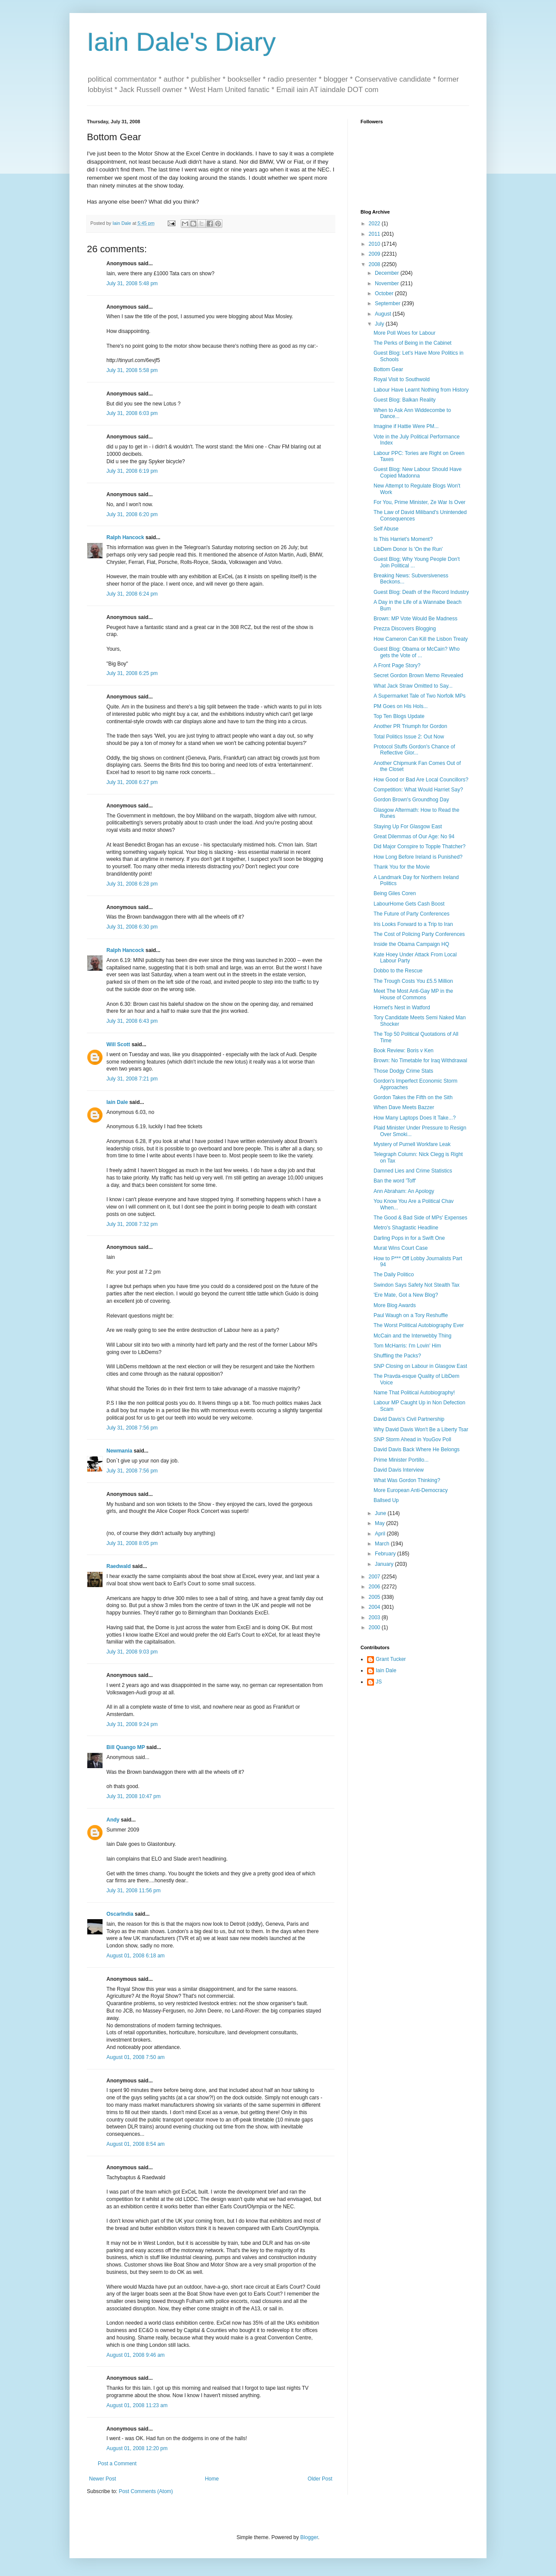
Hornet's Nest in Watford (402, 1008)
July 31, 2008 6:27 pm (132, 782)
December (387, 273)
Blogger (309, 2537)
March (383, 1544)
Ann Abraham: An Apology (404, 1191)
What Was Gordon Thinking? (407, 1480)
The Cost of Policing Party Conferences (419, 934)
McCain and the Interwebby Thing (412, 1336)
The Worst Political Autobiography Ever (419, 1325)
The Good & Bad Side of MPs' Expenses (420, 1218)
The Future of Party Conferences (412, 914)
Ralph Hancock (125, 537)
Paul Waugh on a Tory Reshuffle (411, 1315)
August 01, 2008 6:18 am (135, 1956)
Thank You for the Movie (402, 867)
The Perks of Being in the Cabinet (412, 343)
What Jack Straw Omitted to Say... (413, 686)
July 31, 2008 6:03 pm (132, 413)
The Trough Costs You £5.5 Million (413, 981)
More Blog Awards (395, 1305)
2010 (375, 244)
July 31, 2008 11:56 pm (133, 1891)
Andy (112, 1820)
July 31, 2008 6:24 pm (132, 594)
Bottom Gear (388, 369)
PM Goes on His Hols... (401, 706)
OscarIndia (119, 1914)
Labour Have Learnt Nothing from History (421, 390)
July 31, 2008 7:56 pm (132, 1428)
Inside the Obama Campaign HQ (411, 944)
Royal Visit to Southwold (402, 379)
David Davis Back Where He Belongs (417, 1449)
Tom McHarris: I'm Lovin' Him (407, 1346)
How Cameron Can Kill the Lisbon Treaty (421, 639)
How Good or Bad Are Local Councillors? (421, 780)
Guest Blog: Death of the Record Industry (421, 592)
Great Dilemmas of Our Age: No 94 (414, 836)
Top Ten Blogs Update (399, 716)
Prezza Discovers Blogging (405, 629)
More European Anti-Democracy (411, 1490)
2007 (375, 1577)
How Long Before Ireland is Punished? (418, 857)
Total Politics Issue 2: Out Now (409, 737)
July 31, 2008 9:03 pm (132, 1652)
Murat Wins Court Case (401, 1248)
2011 (375, 234)
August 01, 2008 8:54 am (135, 2144)
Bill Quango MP (125, 1747)
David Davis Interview (399, 1470)
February (386, 1554)
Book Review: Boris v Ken (404, 1051)
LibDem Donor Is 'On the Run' (408, 549)
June (381, 1513)
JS (379, 1682)
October (385, 293)
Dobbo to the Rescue (398, 971)
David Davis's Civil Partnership (409, 1419)
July (380, 324)
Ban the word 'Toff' (395, 1181)
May (380, 1523)
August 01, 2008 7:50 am (135, 2057)
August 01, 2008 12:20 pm (137, 2448)
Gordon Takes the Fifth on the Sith (413, 1097)
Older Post (320, 2479)
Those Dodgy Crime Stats (403, 1071)
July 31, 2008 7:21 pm (132, 1079)
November (387, 283)
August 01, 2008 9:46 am (135, 2355)
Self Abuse (386, 529)
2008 (375, 264)
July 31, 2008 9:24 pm (132, 1724)
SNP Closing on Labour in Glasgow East (420, 1366)
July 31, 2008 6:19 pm (132, 471)
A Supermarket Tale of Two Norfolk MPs (420, 696)
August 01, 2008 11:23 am (137, 2405)
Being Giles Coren (395, 893)
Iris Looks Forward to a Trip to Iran (413, 924)
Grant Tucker (391, 1659)
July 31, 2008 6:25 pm (132, 673)
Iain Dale (117, 1102)
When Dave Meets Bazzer (404, 1107)
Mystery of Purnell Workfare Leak (412, 1144)
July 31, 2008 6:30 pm (132, 927)
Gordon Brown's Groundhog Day (411, 800)
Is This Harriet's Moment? (403, 539)
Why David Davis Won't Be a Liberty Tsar (421, 1429)
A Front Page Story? (397, 665)
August (384, 314)
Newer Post (102, 2479)
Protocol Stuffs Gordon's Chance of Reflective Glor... (414, 750)
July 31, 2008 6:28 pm (132, 884)
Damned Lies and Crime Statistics (413, 1171)
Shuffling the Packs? (397, 1356)
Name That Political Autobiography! (414, 1393)
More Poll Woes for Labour (405, 333)
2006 (375, 1587)
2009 (375, 254)
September (388, 303)
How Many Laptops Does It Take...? (415, 1118)
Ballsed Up (386, 1500)
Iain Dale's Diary (181, 41)
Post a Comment (117, 2464)
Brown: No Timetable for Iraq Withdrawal (420, 1060)
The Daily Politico (394, 1275)
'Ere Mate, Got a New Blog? (406, 1295)
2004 (375, 1607)
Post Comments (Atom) (146, 2491)
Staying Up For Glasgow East (408, 827)
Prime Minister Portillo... (401, 1460)
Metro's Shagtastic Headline (406, 1228)
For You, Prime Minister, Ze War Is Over (420, 502)
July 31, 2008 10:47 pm (133, 1796)
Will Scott (118, 1044)
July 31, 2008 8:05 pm (132, 1543)
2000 (375, 1627)
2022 (375, 224)
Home (212, 2479)
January (385, 1564)
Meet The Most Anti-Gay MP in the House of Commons (413, 994)
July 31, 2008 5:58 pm (132, 370)
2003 (375, 1617)
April (381, 1534)
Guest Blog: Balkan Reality (405, 400)
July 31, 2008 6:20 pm (132, 514)
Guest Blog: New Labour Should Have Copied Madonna (418, 472)
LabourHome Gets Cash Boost (409, 904)
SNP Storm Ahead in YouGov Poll (412, 1439)
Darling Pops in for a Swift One (409, 1238)
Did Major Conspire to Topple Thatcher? (420, 846)
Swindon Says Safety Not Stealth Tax (417, 1285)
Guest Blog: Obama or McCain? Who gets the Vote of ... (417, 652)
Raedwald (118, 1566)
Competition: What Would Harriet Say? (418, 790)
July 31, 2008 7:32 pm (132, 1224)
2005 (375, 1597)
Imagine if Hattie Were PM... (406, 426)
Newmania (119, 1451)
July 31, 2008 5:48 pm (132, 283)
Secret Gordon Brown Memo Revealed (418, 675)
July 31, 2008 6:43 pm (132, 1021)
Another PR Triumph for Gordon (410, 726)
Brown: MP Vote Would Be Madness (415, 619)
